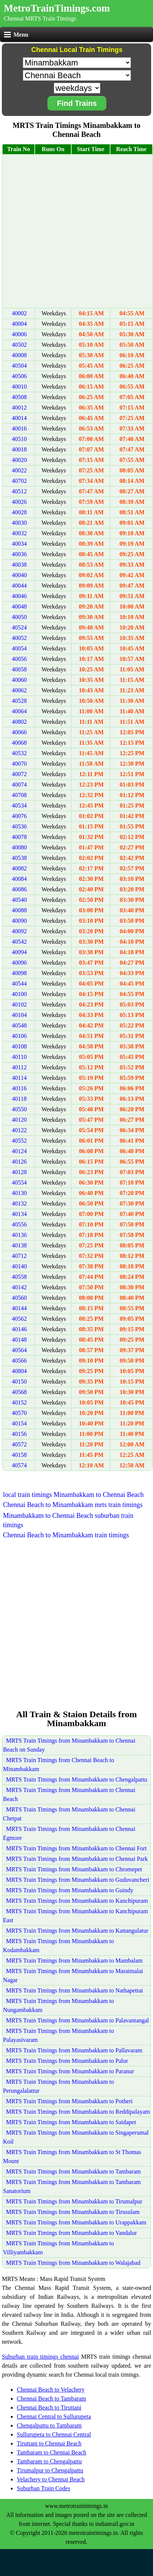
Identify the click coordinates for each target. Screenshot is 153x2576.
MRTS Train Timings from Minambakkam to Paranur (70, 2071)
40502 (19, 344)
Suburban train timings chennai (40, 2356)
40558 (19, 1277)
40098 (19, 973)
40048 (19, 606)
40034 (19, 543)
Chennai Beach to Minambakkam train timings (66, 1535)
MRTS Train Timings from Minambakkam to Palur (67, 2061)
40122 (19, 1130)
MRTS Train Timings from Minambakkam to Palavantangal (77, 2020)
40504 (19, 365)
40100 (19, 994)
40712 (19, 1256)
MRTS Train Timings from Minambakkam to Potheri (69, 2101)
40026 (19, 502)
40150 (19, 1381)
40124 (19, 1151)
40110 (19, 1057)
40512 (19, 491)
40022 (19, 470)
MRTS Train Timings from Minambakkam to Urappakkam (76, 2222)
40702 (19, 481)
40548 (19, 1025)
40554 (19, 1182)
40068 (19, 742)
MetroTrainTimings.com (57, 8)
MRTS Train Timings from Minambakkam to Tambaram (73, 2171)
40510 (19, 439)
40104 (19, 1015)
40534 (19, 805)
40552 (19, 1140)
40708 (19, 795)
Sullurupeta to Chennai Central (54, 2434)
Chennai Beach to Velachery (50, 2389)
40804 (19, 1371)
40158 (19, 1455)
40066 (19, 732)
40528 (19, 701)
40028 (19, 512)
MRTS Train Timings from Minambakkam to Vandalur (71, 2233)
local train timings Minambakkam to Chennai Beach (73, 1494)
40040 (19, 575)
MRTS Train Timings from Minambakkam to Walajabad (73, 2263)
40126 (19, 1161)
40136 (19, 1235)
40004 (19, 324)
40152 (19, 1402)
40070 (19, 763)
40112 (19, 1067)
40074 (19, 784)
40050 (19, 617)
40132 (19, 1203)
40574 (19, 1465)
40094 (19, 952)
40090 (19, 921)
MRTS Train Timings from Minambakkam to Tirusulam (73, 2212)
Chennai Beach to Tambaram (51, 2398)
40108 (19, 1046)
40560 (19, 1298)
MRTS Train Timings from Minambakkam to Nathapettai (74, 1990)
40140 (19, 1266)
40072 (19, 774)
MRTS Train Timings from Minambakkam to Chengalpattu (76, 1779)
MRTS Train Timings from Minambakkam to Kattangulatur (77, 1930)
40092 (19, 931)
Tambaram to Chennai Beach (51, 2452)
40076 (19, 816)
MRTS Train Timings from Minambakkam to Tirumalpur (74, 2201)
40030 (19, 523)
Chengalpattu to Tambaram (49, 2425)
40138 (19, 1245)
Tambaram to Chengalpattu (49, 2461)
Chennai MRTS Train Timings (40, 18)
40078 (19, 837)
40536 (19, 826)
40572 (19, 1444)
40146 (19, 1329)
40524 (19, 627)
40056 (19, 659)
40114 (19, 1078)
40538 (19, 858)
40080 (19, 847)
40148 (19, 1339)
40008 (19, 355)
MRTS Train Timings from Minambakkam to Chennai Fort (76, 1848)
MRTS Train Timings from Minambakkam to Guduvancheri (77, 1880)
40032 (19, 533)
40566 (19, 1360)
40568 (19, 1392)
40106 (19, 1036)
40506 (19, 376)
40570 (19, 1413)
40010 (19, 386)
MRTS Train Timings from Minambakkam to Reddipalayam (78, 2111)
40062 (19, 690)
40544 (19, 983)
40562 (19, 1318)
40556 (19, 1224)
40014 (19, 418)
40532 (19, 753)
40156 (19, 1434)
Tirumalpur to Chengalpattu (50, 2470)
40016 (19, 428)
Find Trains (77, 103)
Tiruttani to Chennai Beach (49, 2443)
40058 (19, 669)
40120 (19, 1120)
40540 (19, 900)
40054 (19, 648)
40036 (19, 554)
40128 (19, 1172)
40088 (19, 910)
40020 (19, 460)
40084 (19, 879)
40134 (19, 1214)
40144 (19, 1308)
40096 (19, 962)
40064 (19, 711)
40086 (19, 889)
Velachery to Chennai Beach (51, 2479)
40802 (19, 722)
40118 (19, 1099)
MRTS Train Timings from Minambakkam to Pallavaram (74, 2050)
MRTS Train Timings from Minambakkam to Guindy (69, 1890)
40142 (19, 1287)
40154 (19, 1423)
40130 (19, 1193)
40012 (19, 407)
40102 (19, 1004)
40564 (19, 1350)
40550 (19, 1109)
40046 (19, 596)
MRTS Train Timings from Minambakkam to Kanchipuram (77, 1900)
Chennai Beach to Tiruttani (49, 2407)
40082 (19, 868)
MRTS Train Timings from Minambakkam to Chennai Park (77, 1859)
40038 (19, 564)
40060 (19, 680)
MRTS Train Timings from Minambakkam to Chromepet (74, 1869)
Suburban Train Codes (43, 2488)
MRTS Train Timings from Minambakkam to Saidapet (71, 2122)
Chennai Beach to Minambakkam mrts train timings (73, 1504)
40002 (19, 313)
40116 (19, 1088)
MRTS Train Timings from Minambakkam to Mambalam (74, 1960)
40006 (19, 334)
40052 (19, 638)
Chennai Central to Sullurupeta (54, 2416)
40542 (19, 941)
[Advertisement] (76, 231)
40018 (19, 449)
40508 (19, 397)
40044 (19, 585)
